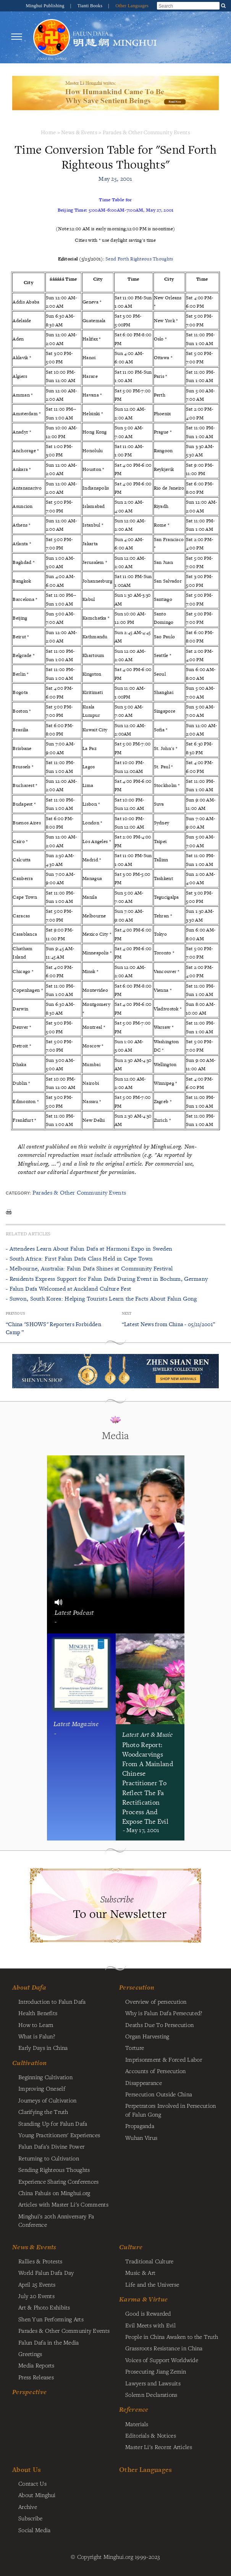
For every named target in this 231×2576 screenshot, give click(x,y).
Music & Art (140, 2272)
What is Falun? (36, 2036)
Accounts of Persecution (155, 2071)
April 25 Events (36, 2284)
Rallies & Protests (40, 2261)
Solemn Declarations (151, 2394)
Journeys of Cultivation (47, 2100)
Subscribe (30, 2518)
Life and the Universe (152, 2284)
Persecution (136, 1987)
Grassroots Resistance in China (164, 2348)
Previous (15, 1313)
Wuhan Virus (141, 2137)
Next (127, 1313)
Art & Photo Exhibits (44, 2307)
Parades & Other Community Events (146, 132)
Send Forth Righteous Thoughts (139, 258)
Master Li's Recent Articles (158, 2447)
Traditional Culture (149, 2261)
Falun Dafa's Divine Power (51, 2146)
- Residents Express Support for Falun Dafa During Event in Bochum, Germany (107, 1279)
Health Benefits (37, 2013)
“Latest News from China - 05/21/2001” (168, 1324)
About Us (26, 2469)
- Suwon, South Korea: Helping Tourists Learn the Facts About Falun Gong (101, 1298)
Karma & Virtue (143, 2299)
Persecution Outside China (158, 2094)
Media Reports (36, 2365)
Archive (27, 2506)
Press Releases (36, 2377)
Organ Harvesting (147, 2036)
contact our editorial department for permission (76, 1172)
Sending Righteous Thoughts (54, 2169)
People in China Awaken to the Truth (171, 2336)
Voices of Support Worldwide (161, 2360)
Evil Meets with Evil (150, 2325)
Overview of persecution (156, 2001)
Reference (134, 2409)
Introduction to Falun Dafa (52, 2001)
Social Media (34, 2530)
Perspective (29, 2391)
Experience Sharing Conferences (58, 2181)
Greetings (30, 2354)
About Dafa (29, 1987)
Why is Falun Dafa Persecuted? (163, 2013)
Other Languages (132, 5)
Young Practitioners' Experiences (59, 2135)
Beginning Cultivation (45, 2077)
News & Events (79, 132)
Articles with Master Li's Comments (63, 2204)
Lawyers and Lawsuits (153, 2383)
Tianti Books (91, 5)
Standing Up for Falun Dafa (52, 2123)
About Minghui (37, 2495)
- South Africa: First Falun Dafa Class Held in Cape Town (79, 1258)
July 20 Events (36, 2296)
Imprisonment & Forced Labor (163, 2059)
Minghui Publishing (46, 5)
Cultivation (29, 2062)
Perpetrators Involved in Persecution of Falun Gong (170, 2110)
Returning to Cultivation (48, 2158)
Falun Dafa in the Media (48, 2342)
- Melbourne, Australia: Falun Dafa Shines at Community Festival (89, 1268)
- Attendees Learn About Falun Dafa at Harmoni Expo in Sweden (89, 1249)
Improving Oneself (41, 2088)
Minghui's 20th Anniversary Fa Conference (56, 2220)
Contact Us (32, 2483)
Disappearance (143, 2082)
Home (48, 132)
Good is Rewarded (148, 2313)
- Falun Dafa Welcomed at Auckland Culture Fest (68, 1289)
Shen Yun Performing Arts (51, 2319)
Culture (130, 2247)
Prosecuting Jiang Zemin (155, 2371)
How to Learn (35, 2024)
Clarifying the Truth (43, 2111)
